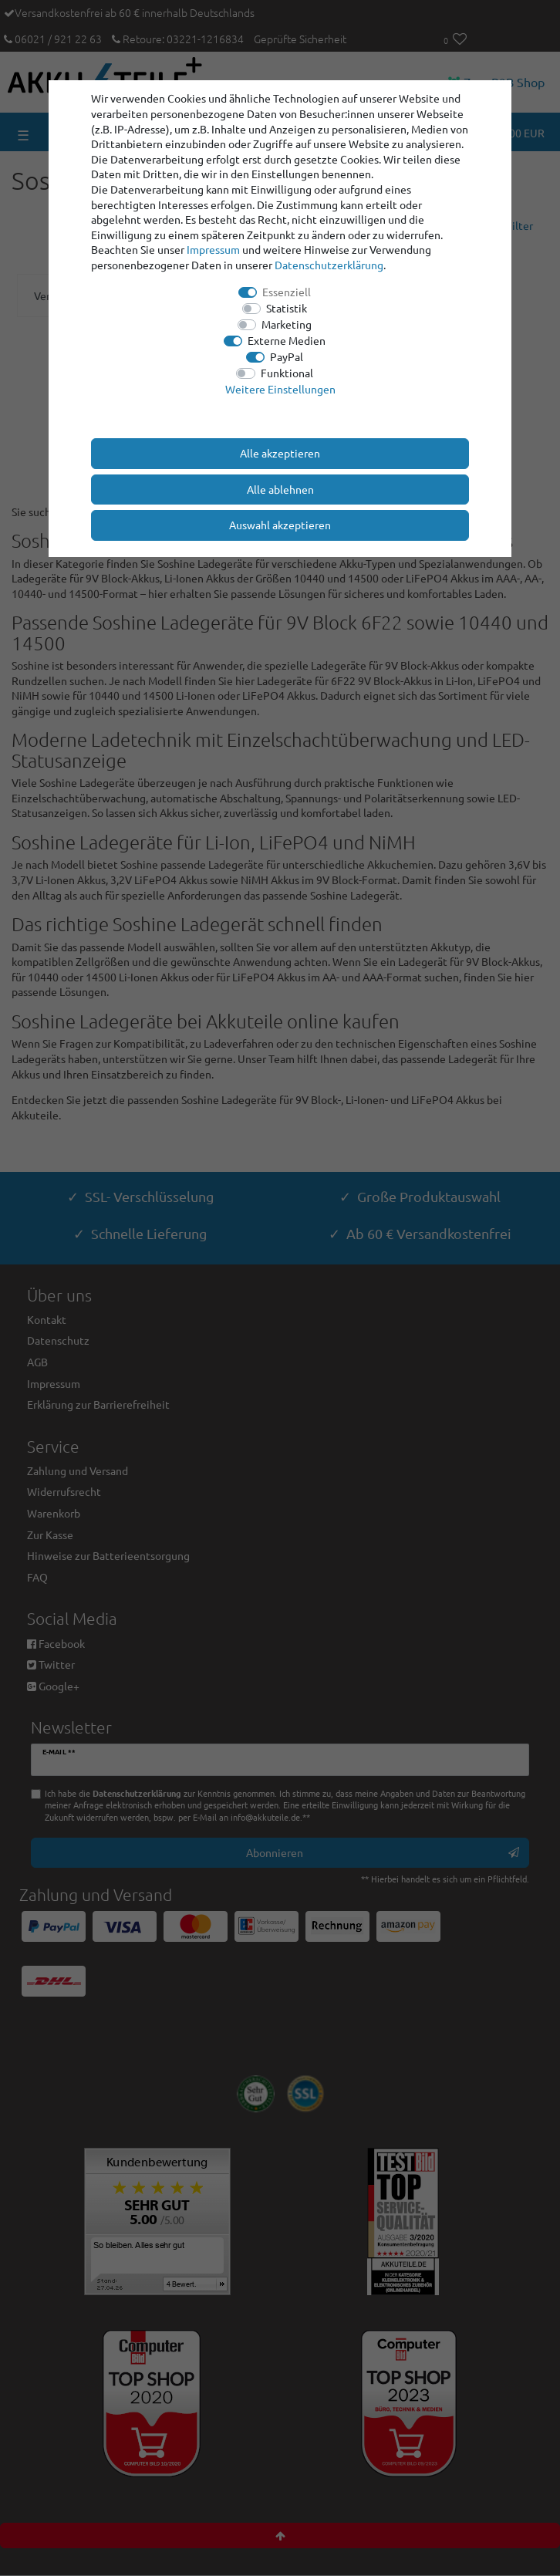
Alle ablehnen (280, 489)
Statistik (286, 308)
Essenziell (286, 292)
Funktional (287, 373)
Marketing (286, 324)
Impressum (213, 249)
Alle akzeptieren (280, 453)
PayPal (286, 356)
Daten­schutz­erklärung (329, 265)
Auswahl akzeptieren (280, 525)
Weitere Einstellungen (280, 389)
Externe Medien (287, 340)
